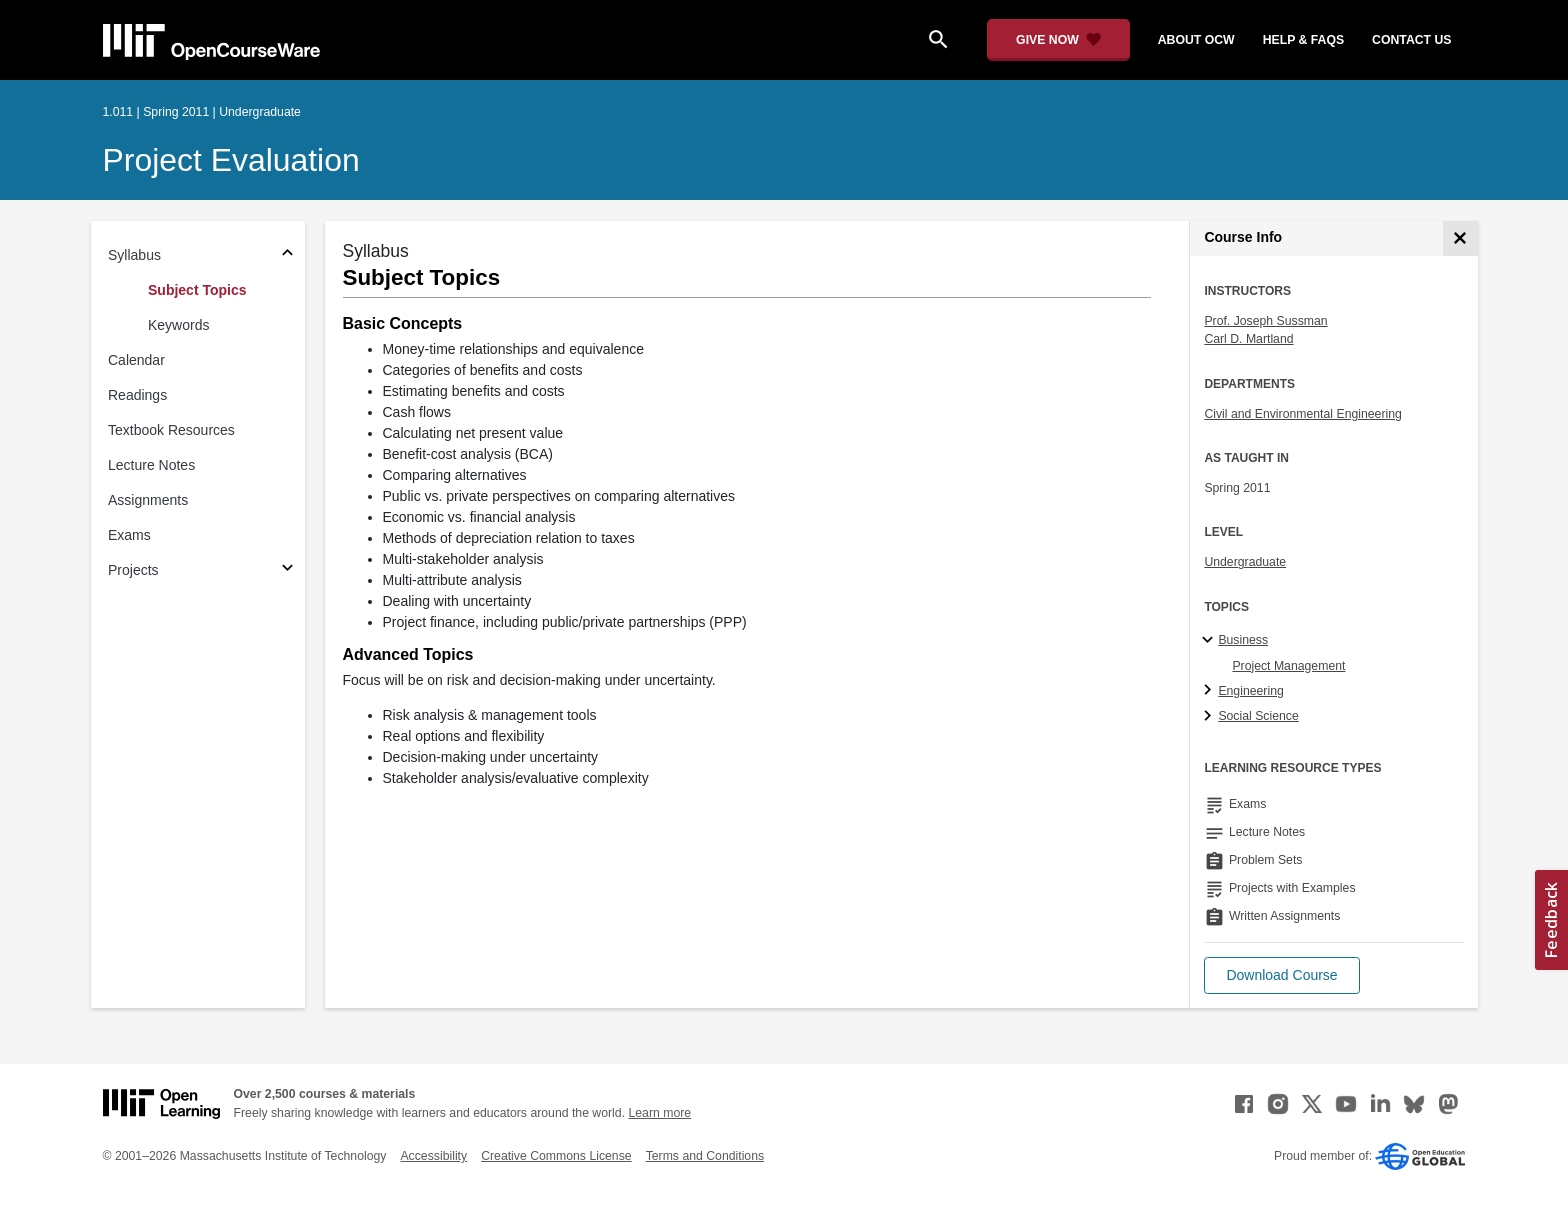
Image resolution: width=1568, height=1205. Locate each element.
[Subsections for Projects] (287, 570)
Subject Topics (197, 290)
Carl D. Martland (1248, 339)
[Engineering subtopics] (1210, 691)
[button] (1281, 975)
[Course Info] (1460, 238)
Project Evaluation (231, 160)
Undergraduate (1245, 562)
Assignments (148, 500)
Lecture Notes (151, 465)
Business (1243, 640)
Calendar (136, 360)
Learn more (659, 1113)
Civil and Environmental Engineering (1302, 414)
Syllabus (134, 255)
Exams (129, 535)
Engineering (1250, 691)
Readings (137, 395)
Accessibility (433, 1156)
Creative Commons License (556, 1156)
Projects (133, 570)
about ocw (1196, 40)
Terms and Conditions (705, 1156)
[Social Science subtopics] (1210, 717)
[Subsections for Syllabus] (287, 255)
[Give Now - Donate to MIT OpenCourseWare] (1058, 40)
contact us (1411, 40)
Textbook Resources (171, 430)
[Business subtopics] (1210, 641)
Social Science (1258, 716)
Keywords (178, 325)
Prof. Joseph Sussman (1265, 321)
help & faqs (1303, 40)
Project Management (1288, 666)
